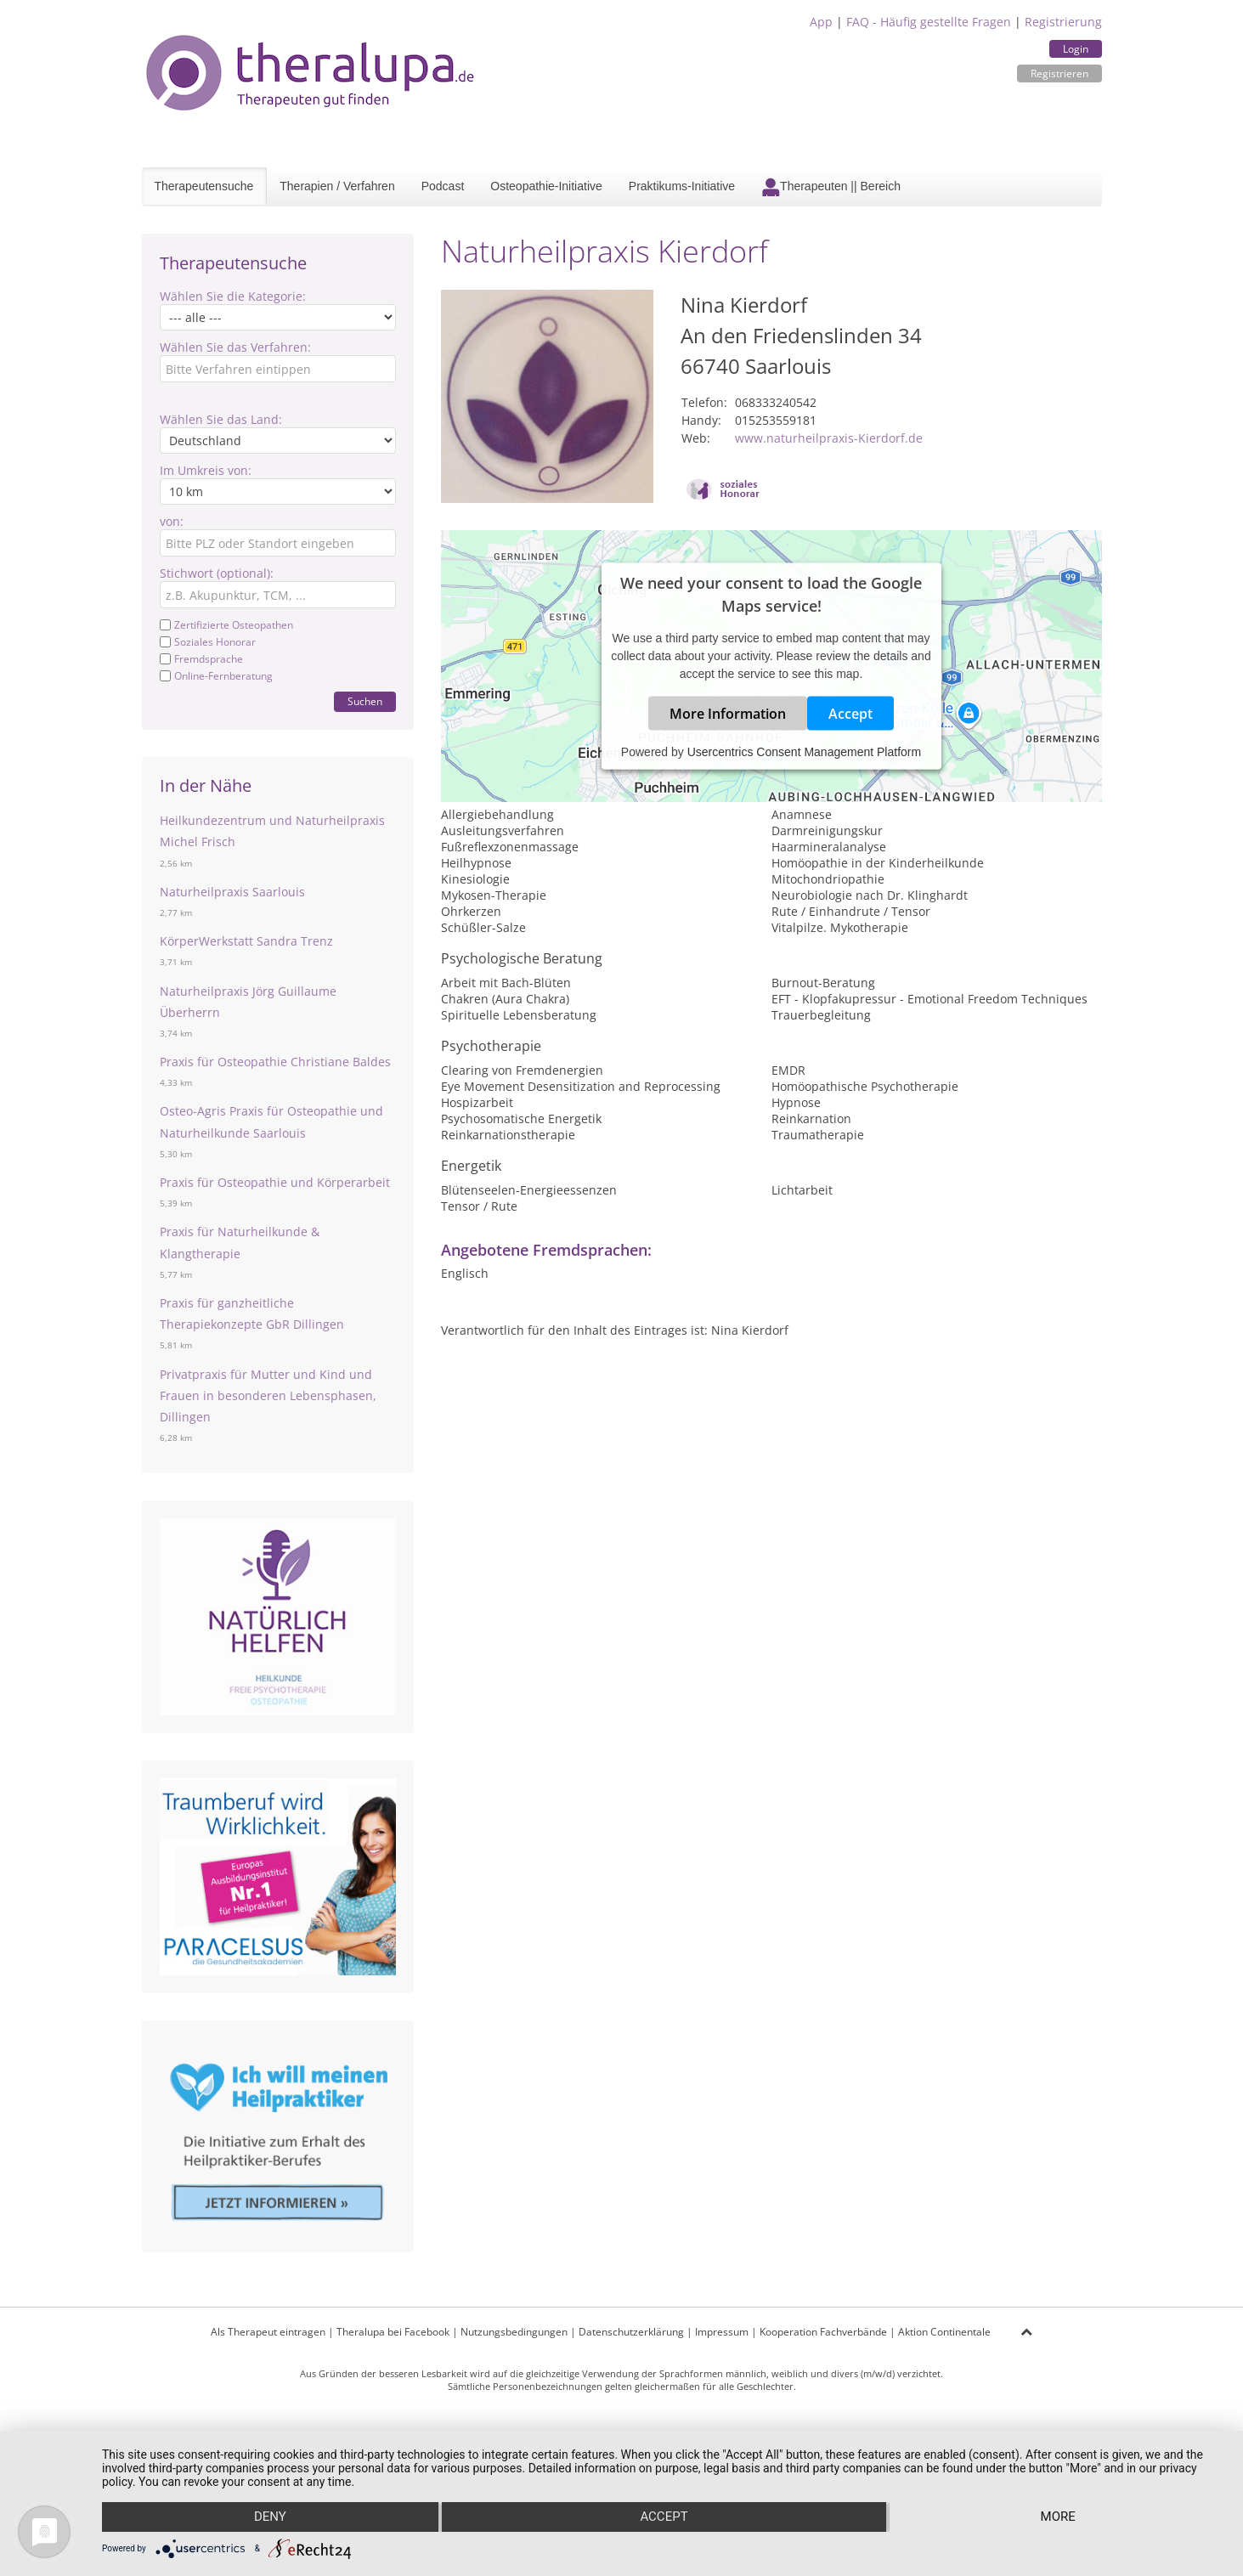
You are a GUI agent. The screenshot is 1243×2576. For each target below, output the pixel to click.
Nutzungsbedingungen (514, 2332)
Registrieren (1059, 73)
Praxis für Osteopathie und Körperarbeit (275, 1182)
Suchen (364, 701)
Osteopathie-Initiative (546, 186)
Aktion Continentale (944, 2332)
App (821, 22)
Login (1075, 49)
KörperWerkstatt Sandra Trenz (246, 941)
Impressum (722, 2332)
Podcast (443, 186)
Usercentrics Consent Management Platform (804, 752)
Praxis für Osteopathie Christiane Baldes (275, 1062)
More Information (728, 713)
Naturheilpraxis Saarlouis (232, 892)
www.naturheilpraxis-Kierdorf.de (829, 438)
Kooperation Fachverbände (823, 2332)
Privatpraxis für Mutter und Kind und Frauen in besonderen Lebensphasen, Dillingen (268, 1395)
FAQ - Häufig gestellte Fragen (928, 22)
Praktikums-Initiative (682, 186)
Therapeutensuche (204, 186)
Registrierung (1063, 22)
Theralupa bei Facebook (392, 2332)
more (1058, 2517)
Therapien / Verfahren (337, 186)
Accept (850, 713)
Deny (269, 2517)
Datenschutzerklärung (631, 2332)
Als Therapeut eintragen (268, 2332)
